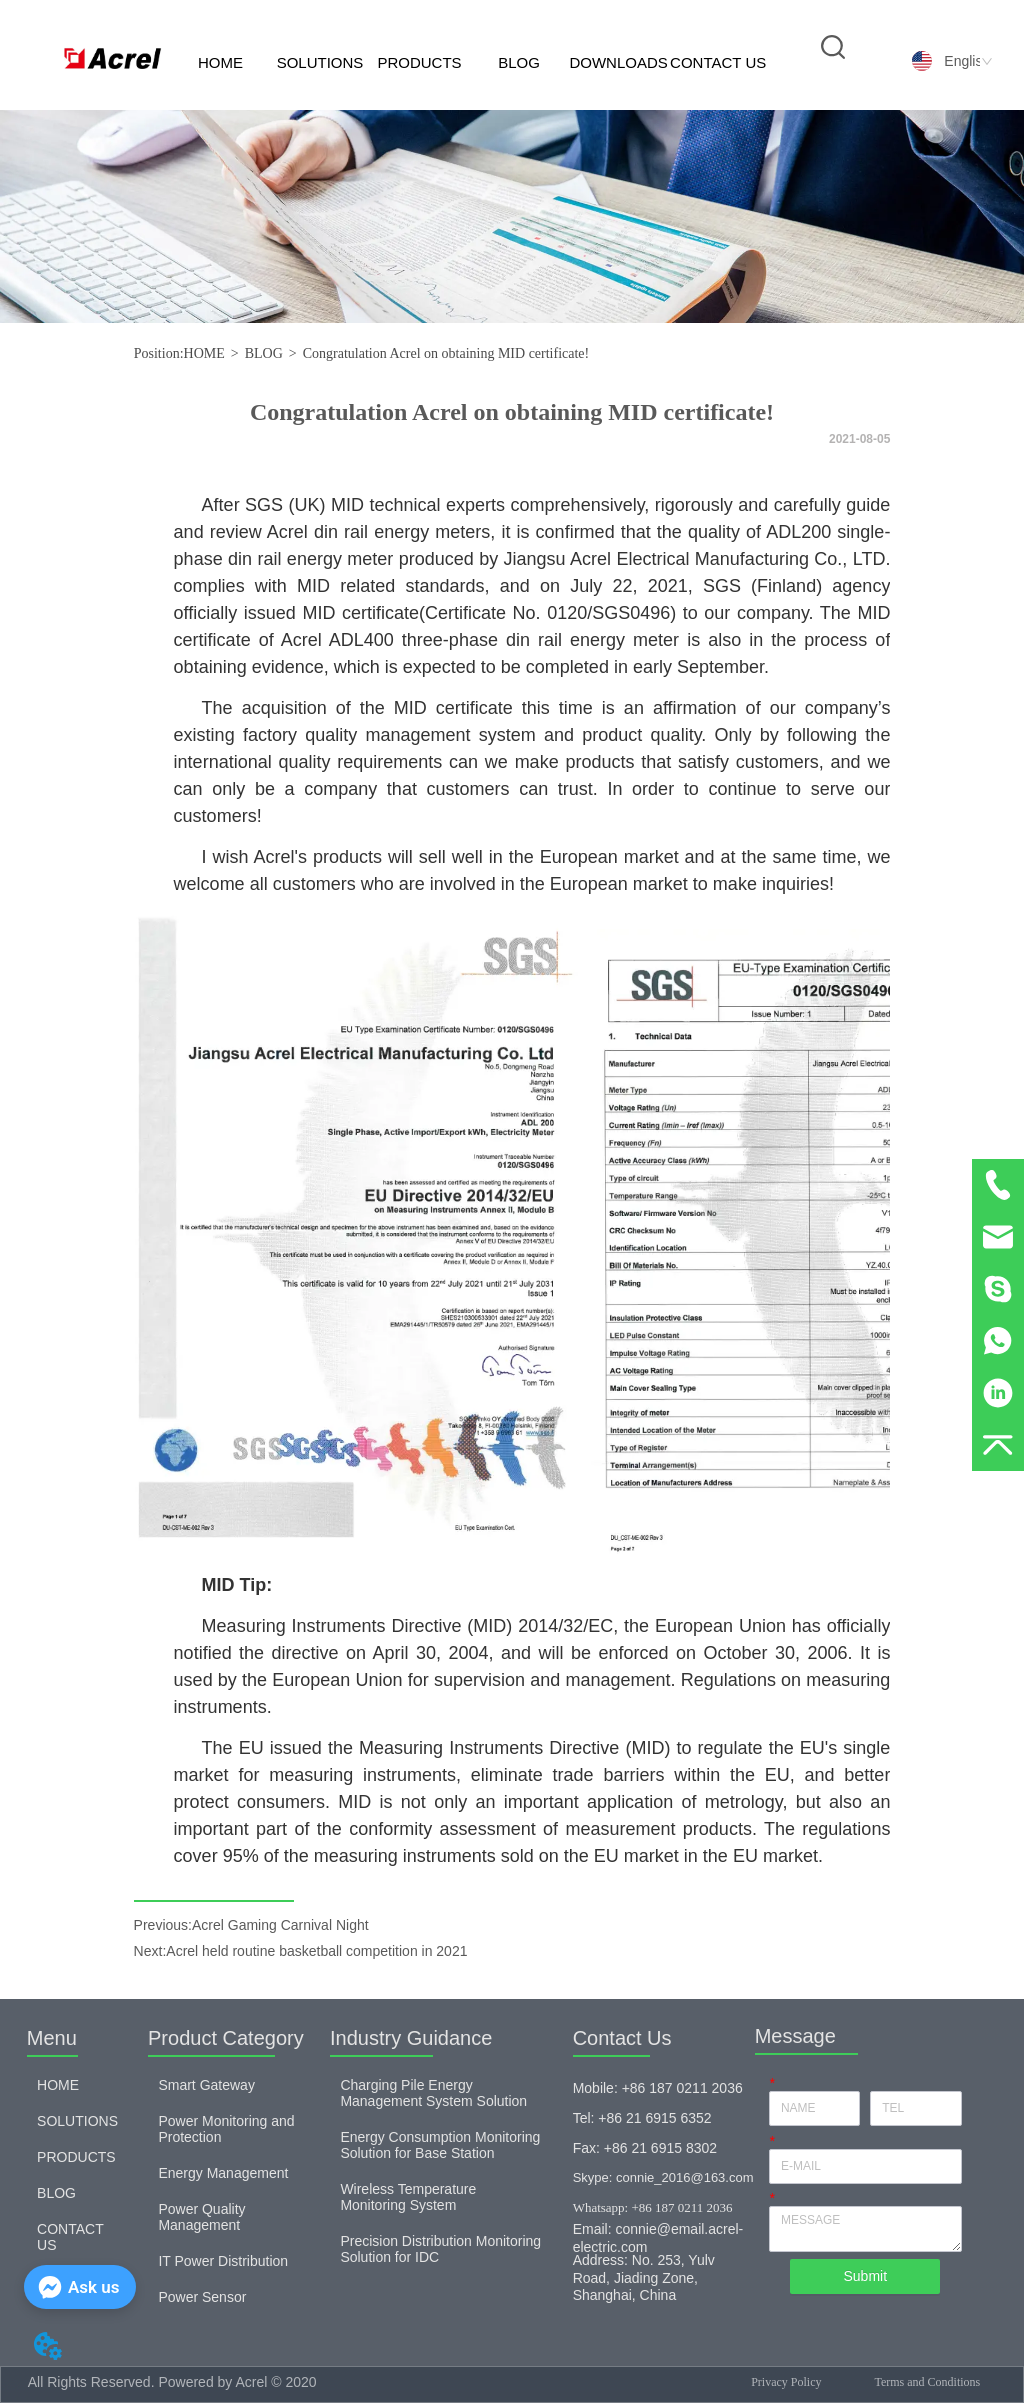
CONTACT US (718, 62)
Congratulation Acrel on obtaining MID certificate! (446, 353)
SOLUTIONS (320, 62)
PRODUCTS (419, 62)
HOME (220, 62)
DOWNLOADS (618, 62)
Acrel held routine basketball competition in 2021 (316, 1951)
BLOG (519, 62)
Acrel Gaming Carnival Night (280, 1925)
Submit (865, 2276)
